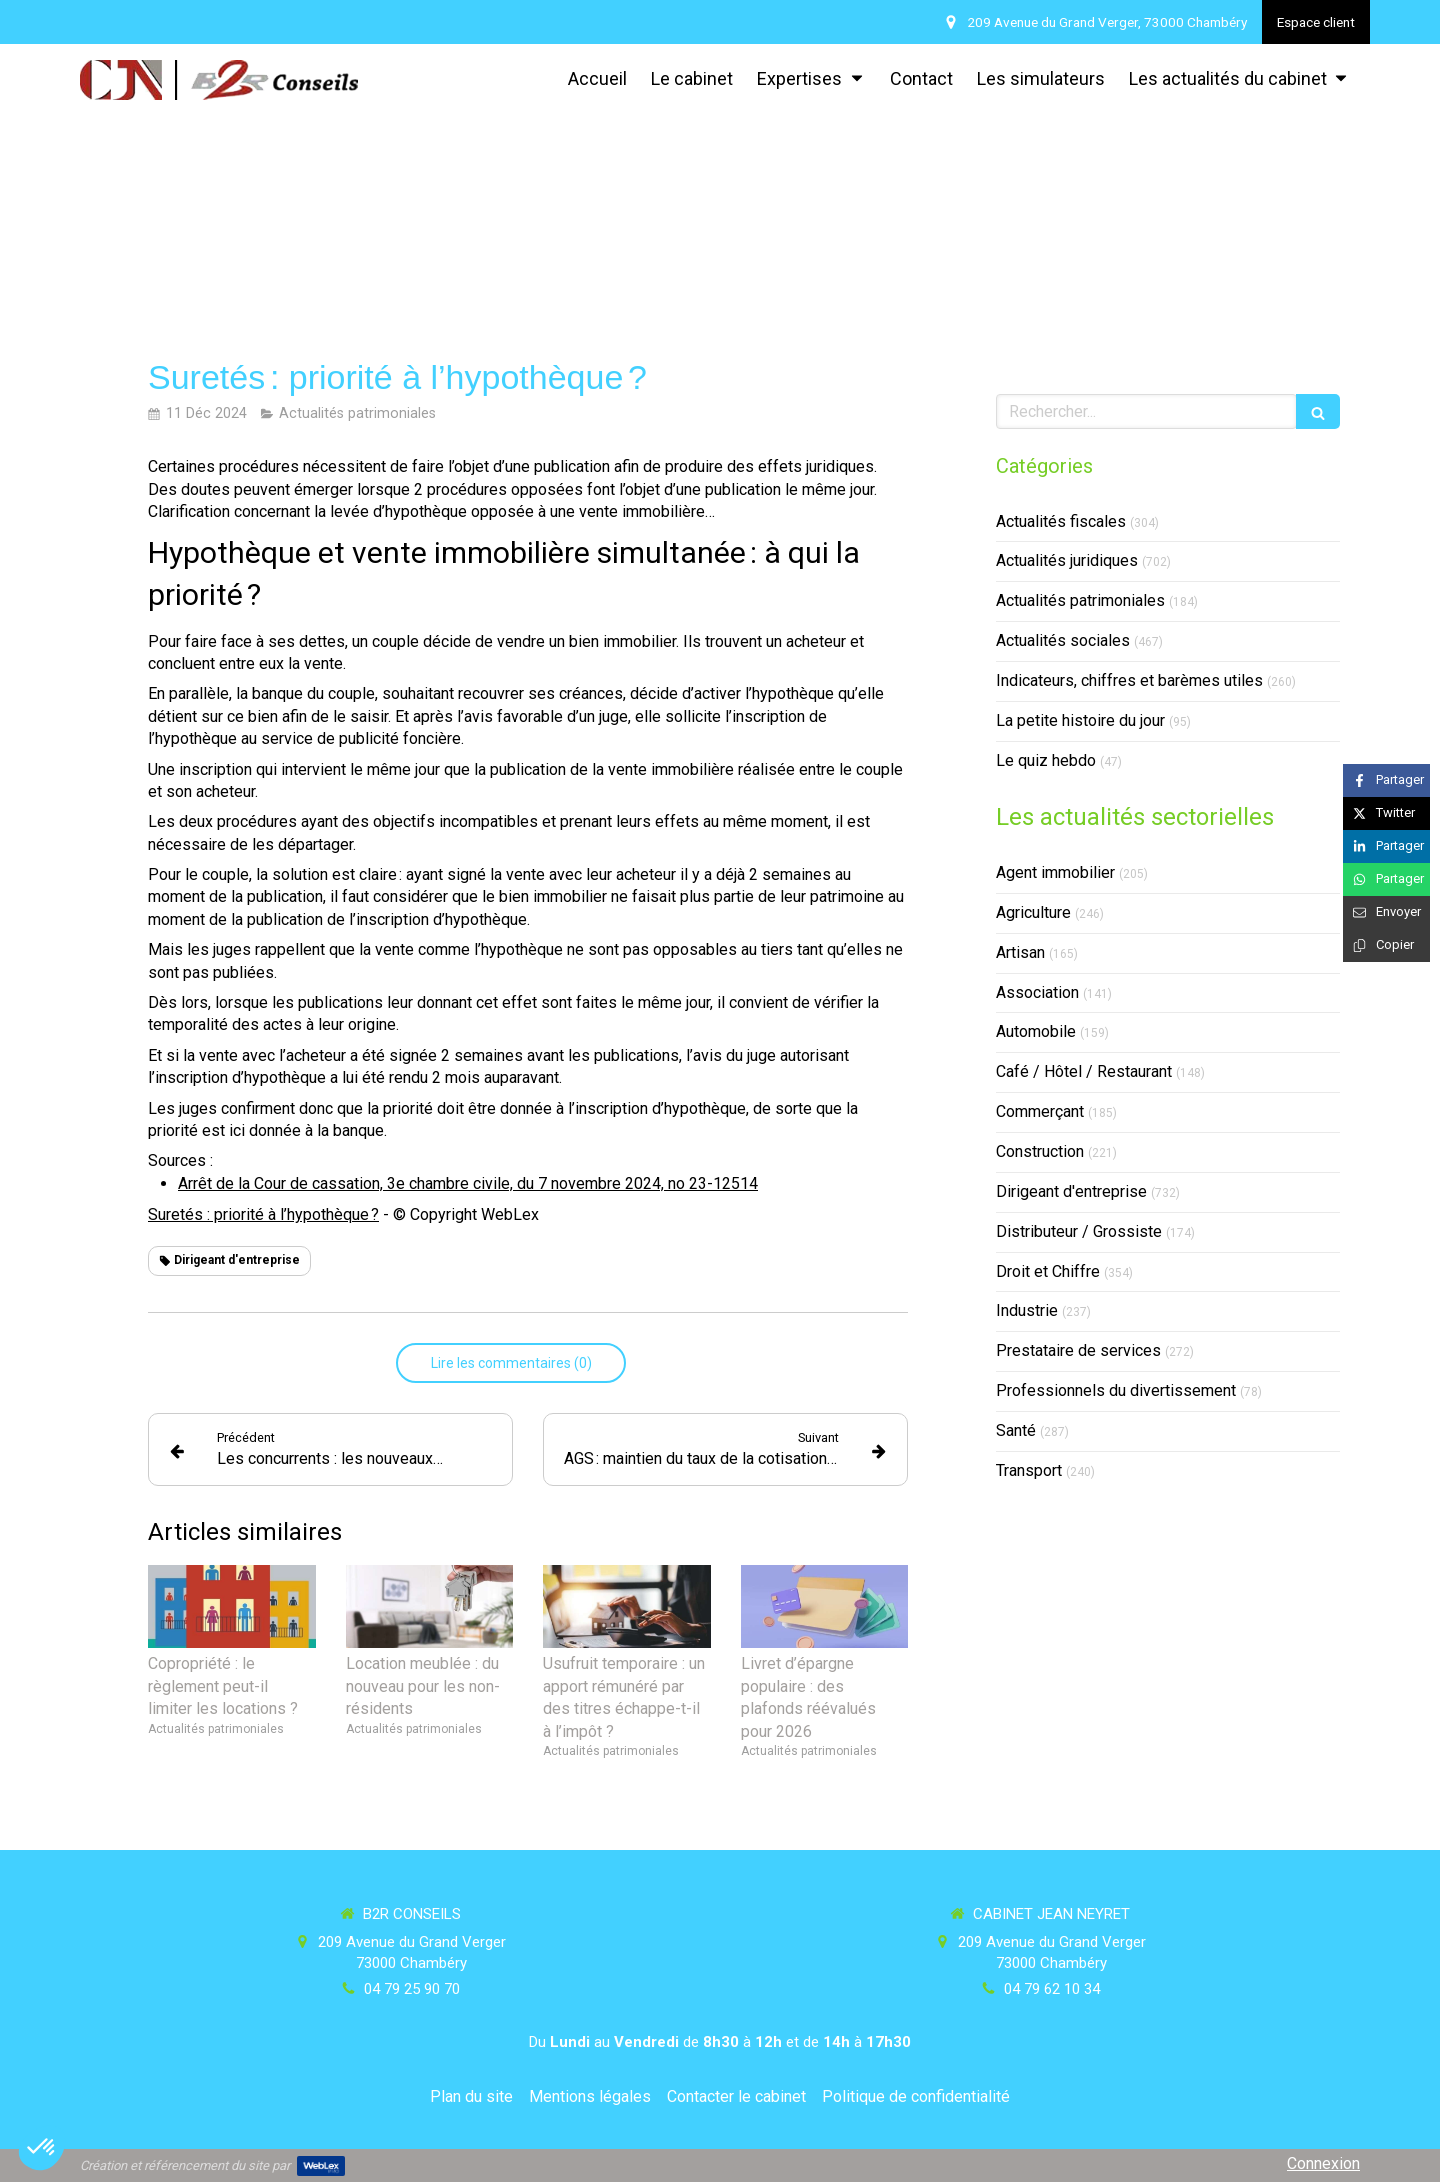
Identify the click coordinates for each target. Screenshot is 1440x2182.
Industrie (1027, 1310)
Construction (1040, 1151)
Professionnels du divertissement (1116, 1390)
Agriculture (1033, 912)
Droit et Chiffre (1048, 1271)
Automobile (1036, 1031)
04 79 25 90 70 (412, 1989)
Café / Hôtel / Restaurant (1084, 1071)
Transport (1029, 1470)
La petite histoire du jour (1080, 720)
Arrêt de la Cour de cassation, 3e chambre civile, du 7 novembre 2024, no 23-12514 (468, 1183)
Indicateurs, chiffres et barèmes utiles (1129, 680)
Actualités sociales (1063, 640)
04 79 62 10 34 (1052, 1989)
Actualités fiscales (1061, 521)
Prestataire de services (1078, 1350)
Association (1037, 992)
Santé (1016, 1430)
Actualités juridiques (1067, 560)
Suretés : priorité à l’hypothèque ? (263, 1214)
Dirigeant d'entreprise (1071, 1191)
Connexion (1323, 2163)
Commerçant (1040, 1111)
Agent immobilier (1055, 872)
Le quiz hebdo (1046, 760)
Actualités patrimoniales (1080, 600)
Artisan (1020, 952)
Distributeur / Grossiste (1079, 1231)
